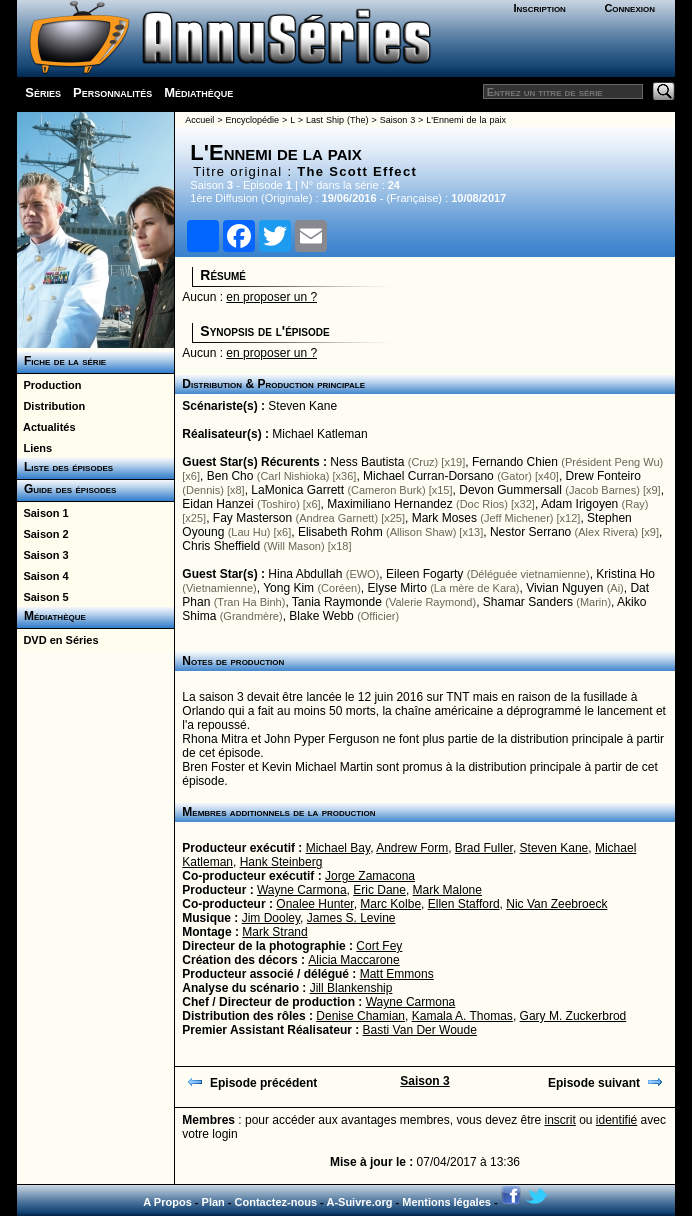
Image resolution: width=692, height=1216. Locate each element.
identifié (616, 1120)
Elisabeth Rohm (340, 532)
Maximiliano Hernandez (389, 504)
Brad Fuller (484, 848)
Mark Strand (274, 932)
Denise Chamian (360, 1016)
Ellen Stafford (464, 904)
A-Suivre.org (359, 1202)
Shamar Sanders (528, 602)
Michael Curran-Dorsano (428, 476)
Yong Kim (288, 588)
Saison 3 (42, 555)
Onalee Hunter (314, 904)
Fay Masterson (252, 518)
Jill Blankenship (351, 988)
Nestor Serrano (530, 532)
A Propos (167, 1202)
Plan (213, 1202)
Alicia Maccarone (353, 960)
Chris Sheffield (221, 546)
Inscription (539, 8)
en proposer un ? (271, 297)
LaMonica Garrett (297, 490)
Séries (43, 92)
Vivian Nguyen (564, 588)
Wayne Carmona (302, 890)
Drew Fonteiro (603, 476)
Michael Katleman (319, 434)
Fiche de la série (61, 361)
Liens (34, 448)
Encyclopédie (252, 120)
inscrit (560, 1120)
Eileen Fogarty (424, 574)
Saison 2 (42, 534)
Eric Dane (379, 890)
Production (49, 385)
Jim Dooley (271, 918)
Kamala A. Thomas (462, 1016)
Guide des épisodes (66, 489)
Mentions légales (446, 1202)
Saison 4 (42, 576)
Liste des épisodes (65, 467)
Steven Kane (302, 406)
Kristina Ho (625, 574)
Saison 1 (42, 513)
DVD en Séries (57, 640)
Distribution (51, 406)
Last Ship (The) (337, 120)
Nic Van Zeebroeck (556, 904)
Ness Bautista (367, 462)
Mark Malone (447, 890)
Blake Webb (321, 616)
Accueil (199, 120)
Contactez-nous (276, 1202)
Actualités (46, 427)
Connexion (629, 8)
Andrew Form (412, 848)
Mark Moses (444, 518)
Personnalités (112, 92)
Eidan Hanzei (217, 504)
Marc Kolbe (390, 904)
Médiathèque (198, 92)
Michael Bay (338, 848)
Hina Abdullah (305, 574)
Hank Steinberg (281, 862)
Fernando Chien (515, 462)
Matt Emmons (397, 974)
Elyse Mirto (397, 588)
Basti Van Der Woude (420, 1030)
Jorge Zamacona (370, 876)
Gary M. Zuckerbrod (573, 1016)
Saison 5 (42, 597)
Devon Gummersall (510, 490)
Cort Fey (379, 946)
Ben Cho (230, 476)
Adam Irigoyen (579, 504)
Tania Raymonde (337, 602)
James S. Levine (351, 918)
